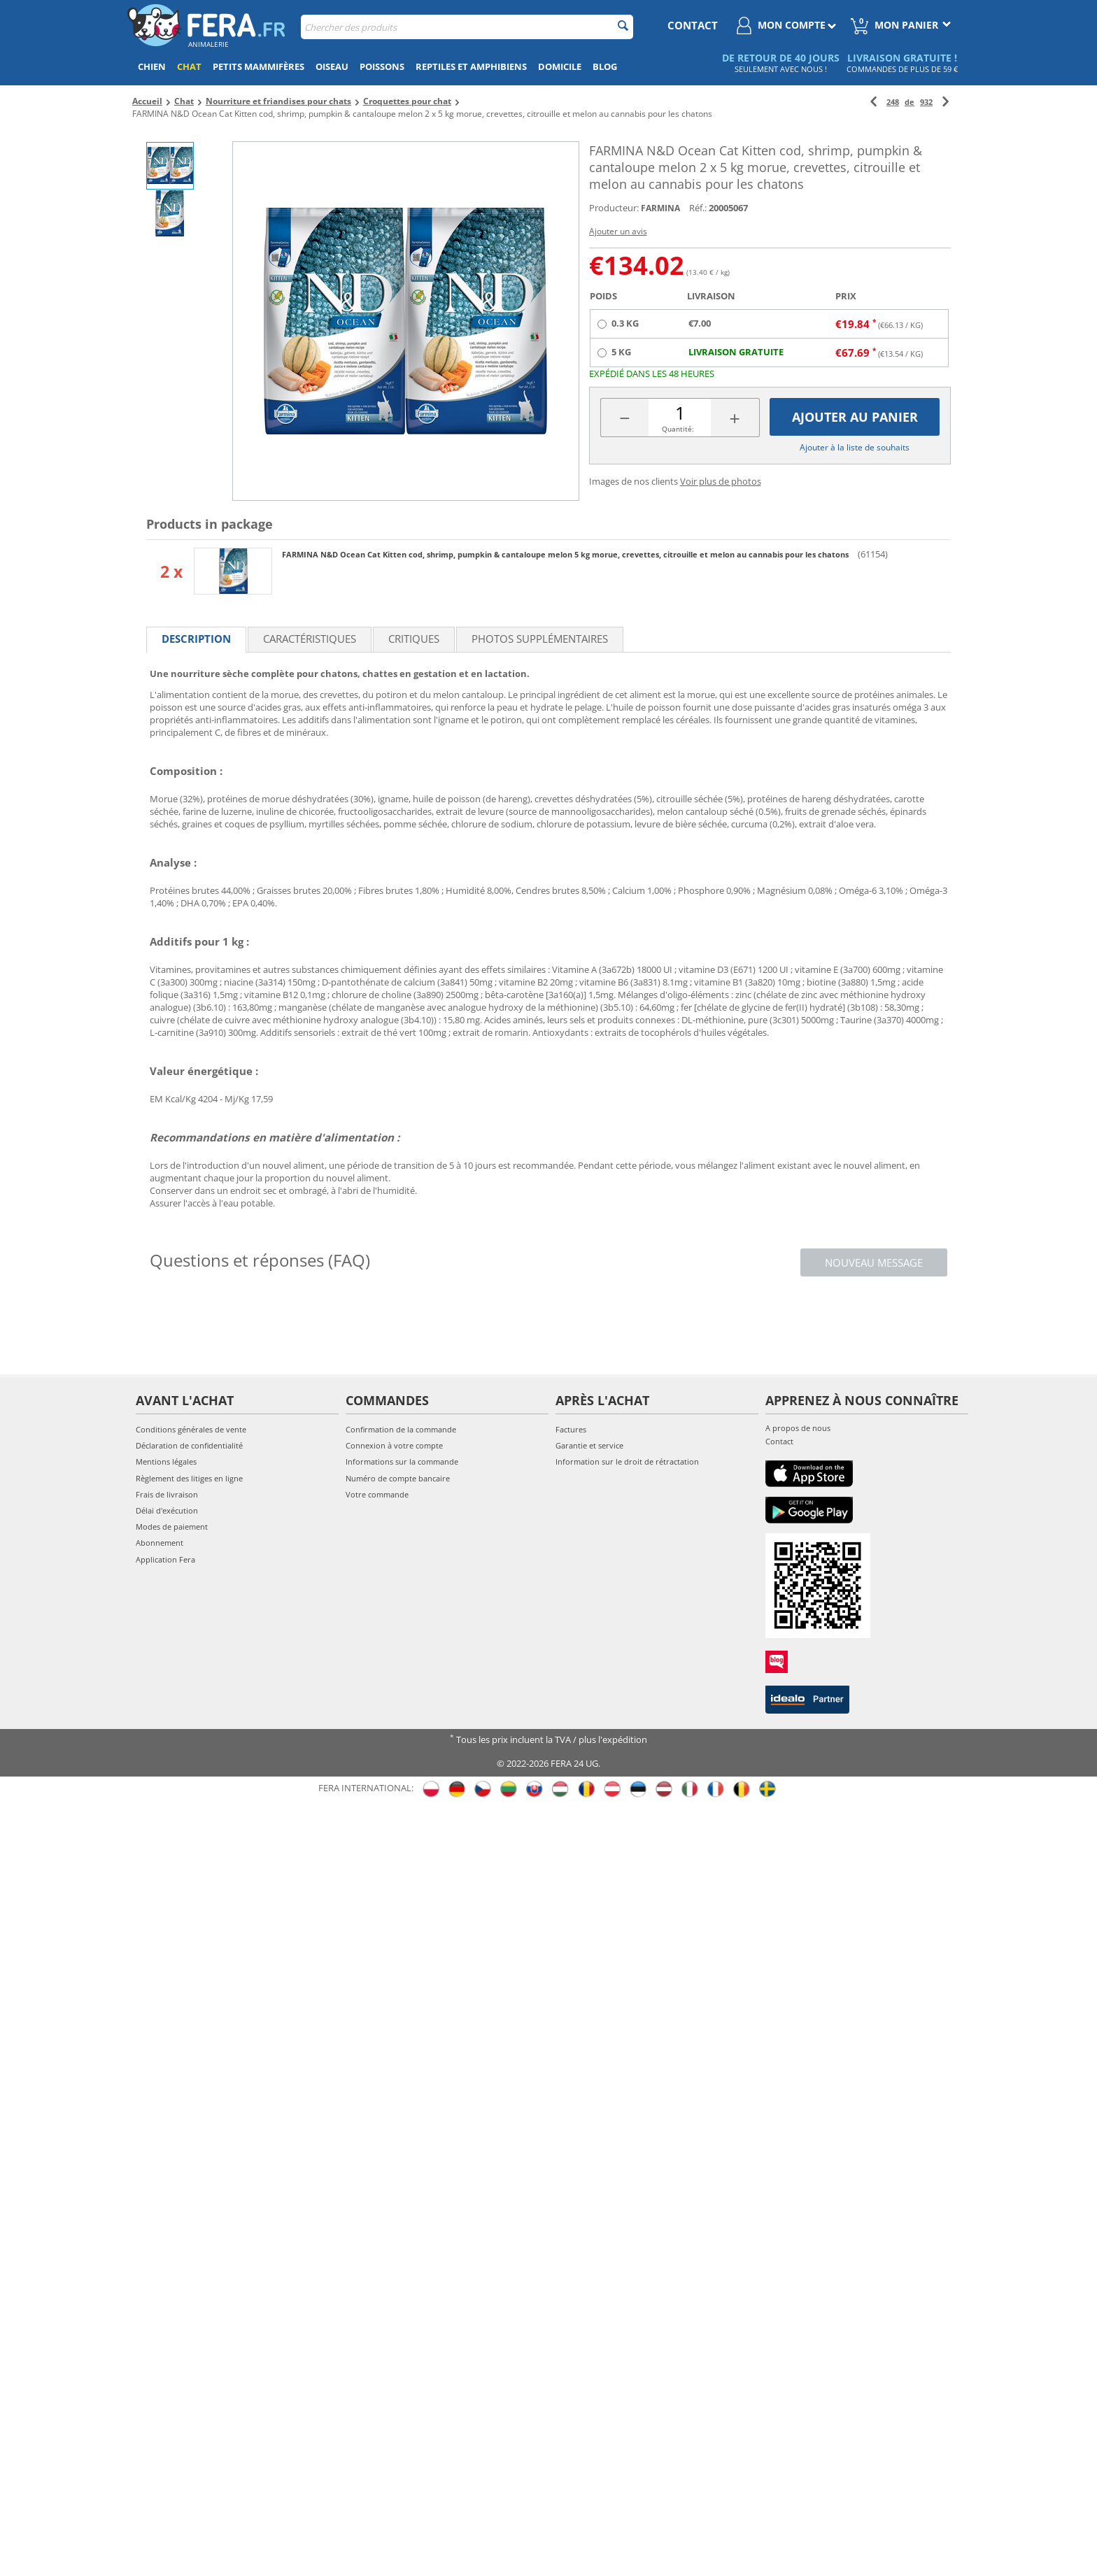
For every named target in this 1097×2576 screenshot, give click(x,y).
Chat (189, 66)
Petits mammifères (258, 66)
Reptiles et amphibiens (471, 66)
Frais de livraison (167, 1494)
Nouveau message (874, 1262)
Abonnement (159, 1542)
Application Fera (165, 1559)
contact (692, 25)
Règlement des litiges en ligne (189, 1478)
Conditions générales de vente (191, 1429)
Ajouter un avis (618, 231)
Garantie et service (589, 1445)
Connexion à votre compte (394, 1445)
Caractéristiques (309, 639)
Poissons (382, 66)
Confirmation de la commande (401, 1429)
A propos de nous (797, 1428)
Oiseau (332, 66)
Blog (605, 66)
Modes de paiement (172, 1526)
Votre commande (377, 1494)
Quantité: (678, 429)
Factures (570, 1429)
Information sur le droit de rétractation (627, 1461)
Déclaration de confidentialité (189, 1445)
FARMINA (660, 208)
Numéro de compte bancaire (398, 1478)
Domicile (559, 66)
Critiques (413, 639)
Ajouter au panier (855, 416)
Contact (779, 1441)
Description (196, 639)
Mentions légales (166, 1461)
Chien (152, 66)
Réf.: (698, 207)
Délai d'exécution (167, 1510)
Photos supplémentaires (540, 639)
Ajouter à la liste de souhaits (855, 447)
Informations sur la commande (402, 1461)
